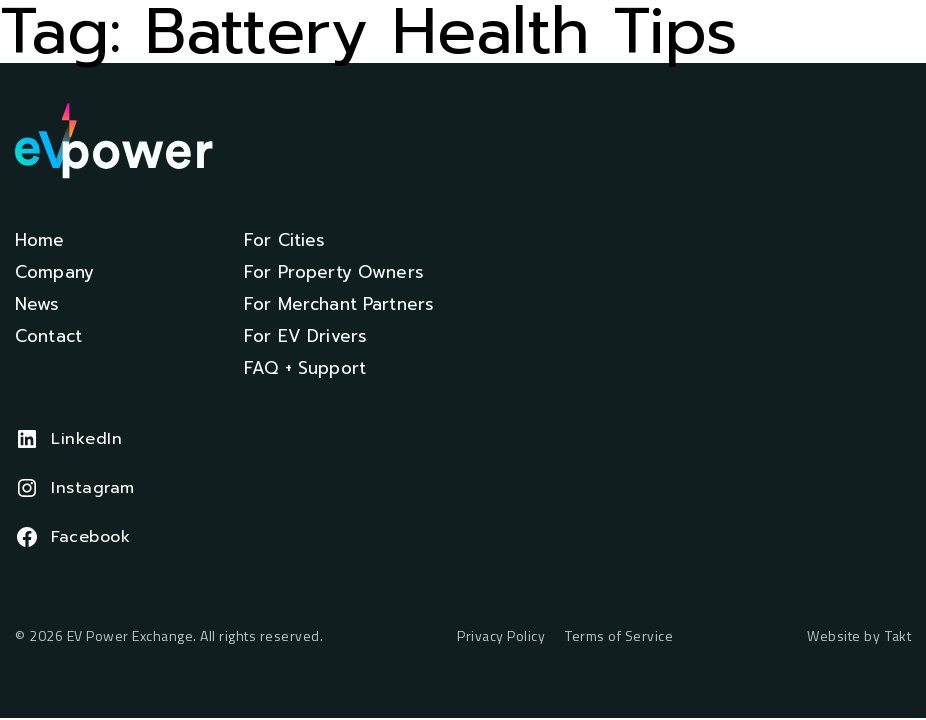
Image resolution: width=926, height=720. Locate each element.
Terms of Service (619, 636)
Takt (898, 635)
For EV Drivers (305, 336)
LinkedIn (86, 439)
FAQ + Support (305, 368)
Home (40, 240)
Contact (48, 336)
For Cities (285, 240)
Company (54, 272)
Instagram (93, 488)
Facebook (90, 537)
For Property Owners (334, 272)
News (37, 304)
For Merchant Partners (339, 304)
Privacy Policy (501, 636)
